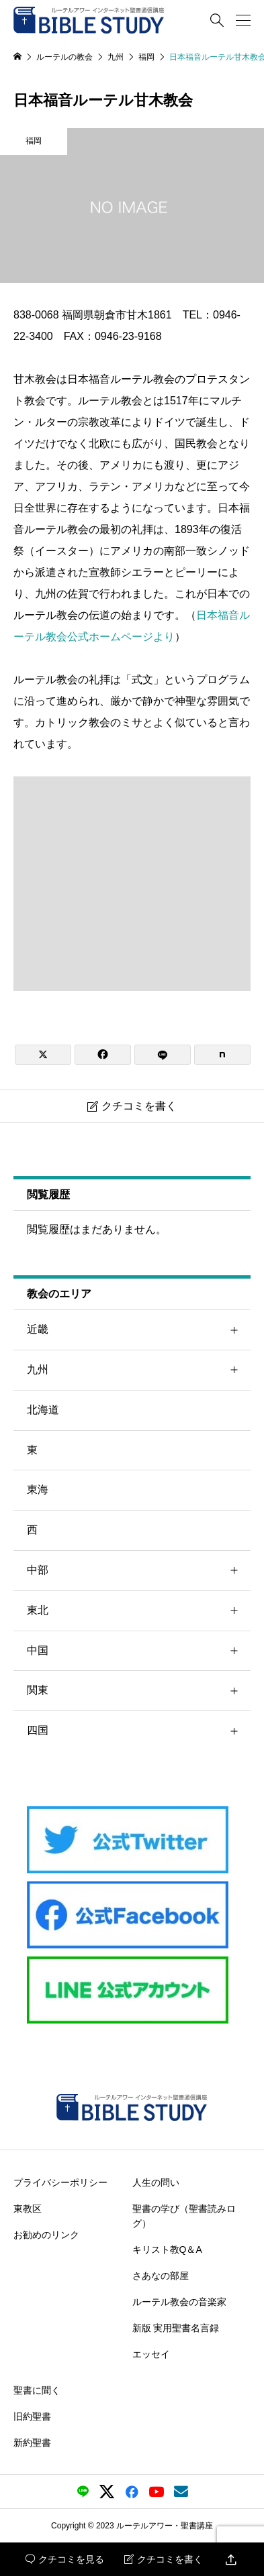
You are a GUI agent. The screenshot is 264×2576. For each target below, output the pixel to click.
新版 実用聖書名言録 (176, 2328)
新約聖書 (32, 2442)
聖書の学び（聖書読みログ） (184, 2215)
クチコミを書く (163, 2559)
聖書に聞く (36, 2390)
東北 (139, 1611)
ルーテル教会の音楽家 (179, 2301)
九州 (139, 1370)
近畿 (139, 1330)
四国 (139, 1731)
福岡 (34, 140)
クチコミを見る (65, 2559)
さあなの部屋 (160, 2275)
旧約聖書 (32, 2416)
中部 (139, 1570)
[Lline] (162, 1055)
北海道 (43, 1409)
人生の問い (155, 2181)
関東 (139, 1690)
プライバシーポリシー (60, 2181)
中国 (139, 1651)
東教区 (27, 2208)
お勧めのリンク (46, 2234)
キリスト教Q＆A (167, 2249)
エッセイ (151, 2354)
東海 (37, 1489)
